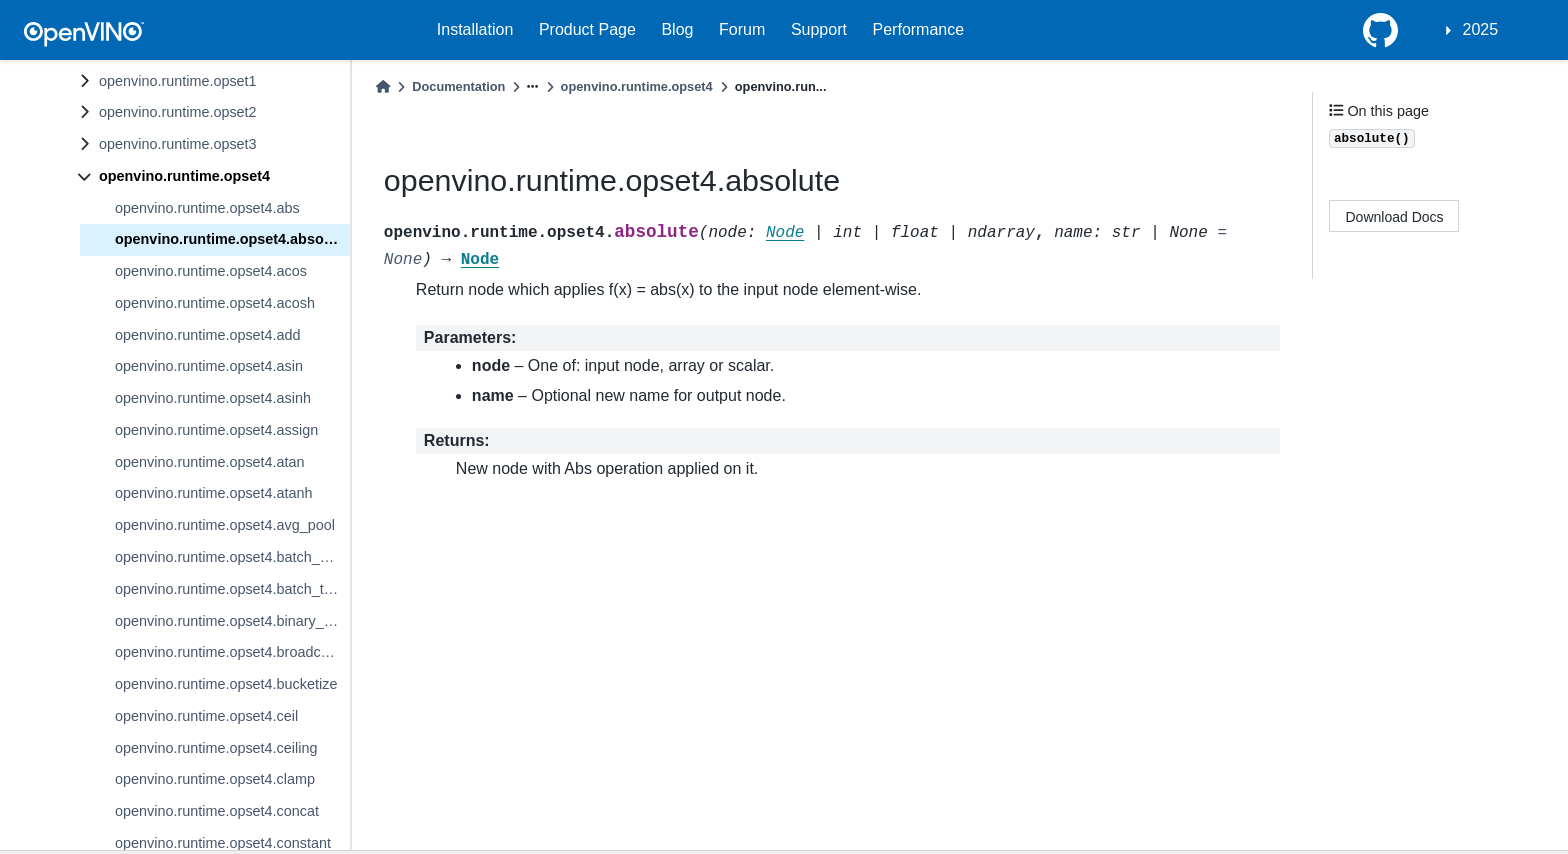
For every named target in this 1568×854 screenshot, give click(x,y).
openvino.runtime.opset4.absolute (232, 239)
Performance (919, 29)
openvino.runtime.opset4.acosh (215, 303)
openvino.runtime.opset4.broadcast (227, 652)
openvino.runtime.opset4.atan (210, 462)
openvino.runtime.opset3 (178, 144)
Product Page (587, 29)
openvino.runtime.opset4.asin (209, 366)
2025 (1481, 29)
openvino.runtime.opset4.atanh (214, 493)
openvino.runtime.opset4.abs (207, 208)
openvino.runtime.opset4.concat (217, 811)
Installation (475, 29)
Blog (677, 29)
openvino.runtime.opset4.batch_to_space (232, 589)
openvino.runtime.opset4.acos (211, 271)
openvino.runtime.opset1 (178, 81)
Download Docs (1395, 217)
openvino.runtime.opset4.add (208, 335)
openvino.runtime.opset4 (184, 176)
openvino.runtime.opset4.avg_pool (225, 525)
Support (819, 29)
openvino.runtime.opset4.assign (216, 430)
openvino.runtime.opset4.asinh (213, 398)
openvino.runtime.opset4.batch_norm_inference (232, 557)
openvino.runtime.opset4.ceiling (216, 748)
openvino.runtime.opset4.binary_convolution (232, 621)
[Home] (383, 86)
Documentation (458, 86)
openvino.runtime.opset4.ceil (206, 716)
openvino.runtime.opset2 (178, 112)
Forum (742, 29)
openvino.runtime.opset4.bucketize (226, 684)
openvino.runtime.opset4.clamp (215, 779)
